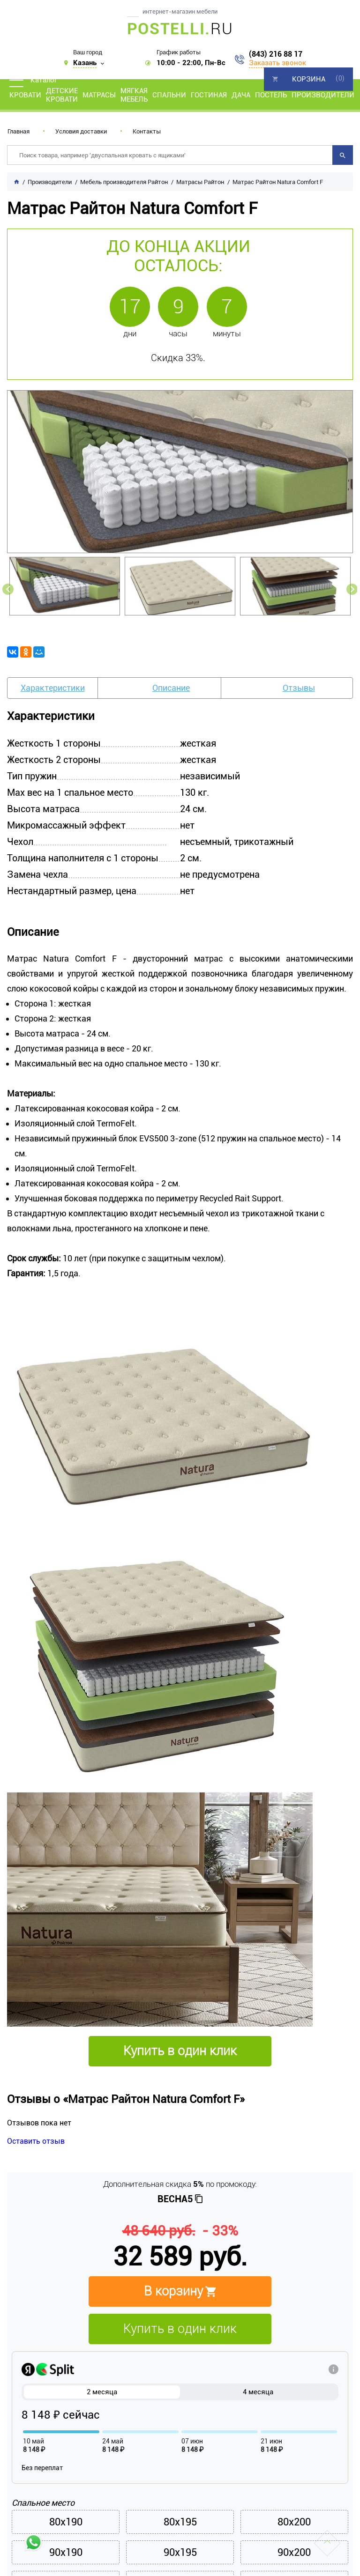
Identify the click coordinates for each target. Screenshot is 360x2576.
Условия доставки (81, 131)
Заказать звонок (277, 63)
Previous (8, 589)
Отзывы (299, 688)
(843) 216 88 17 (275, 54)
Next (352, 589)
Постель (271, 95)
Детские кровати (62, 95)
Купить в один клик (180, 2328)
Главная (19, 131)
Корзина (308, 79)
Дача (241, 95)
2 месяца (102, 2391)
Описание (171, 688)
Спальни (169, 95)
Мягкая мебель (134, 95)
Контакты (147, 131)
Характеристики (53, 688)
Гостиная (209, 95)
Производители (323, 95)
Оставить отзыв (36, 2141)
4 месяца (258, 2391)
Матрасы (99, 95)
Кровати (25, 95)
